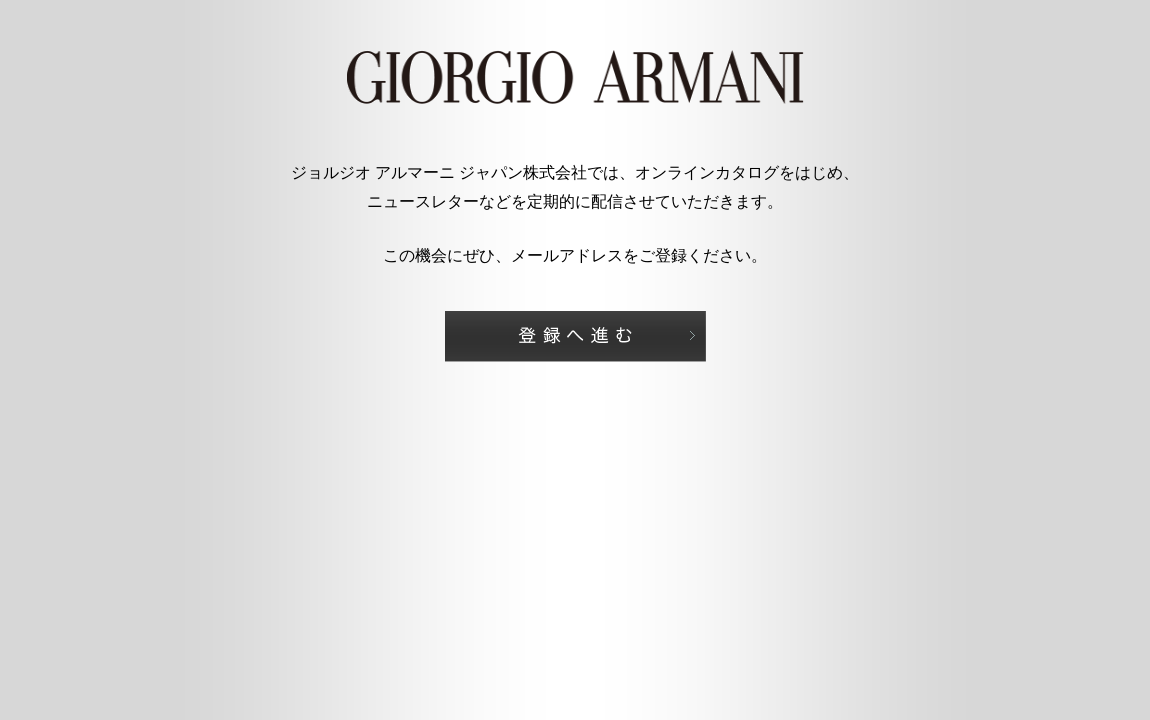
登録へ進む (575, 336)
